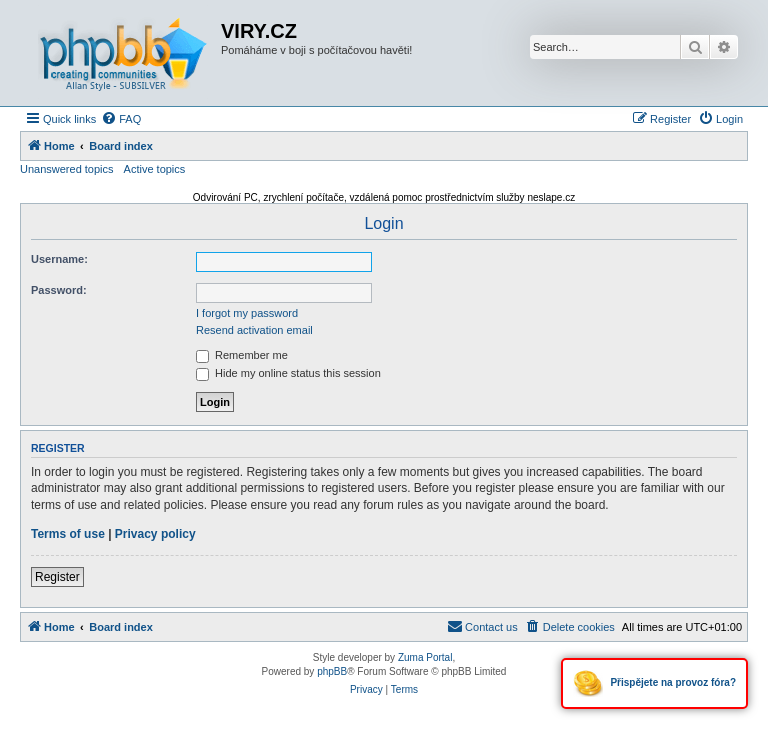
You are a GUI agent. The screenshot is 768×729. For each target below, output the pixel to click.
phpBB (332, 671)
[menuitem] (121, 119)
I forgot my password (247, 313)
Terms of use (68, 534)
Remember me (242, 355)
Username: (59, 259)
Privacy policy (155, 534)
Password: (59, 290)
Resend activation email (254, 330)
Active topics (155, 169)
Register (57, 577)
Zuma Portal (425, 657)
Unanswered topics (67, 169)
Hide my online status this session (288, 373)
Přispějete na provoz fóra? (654, 683)
